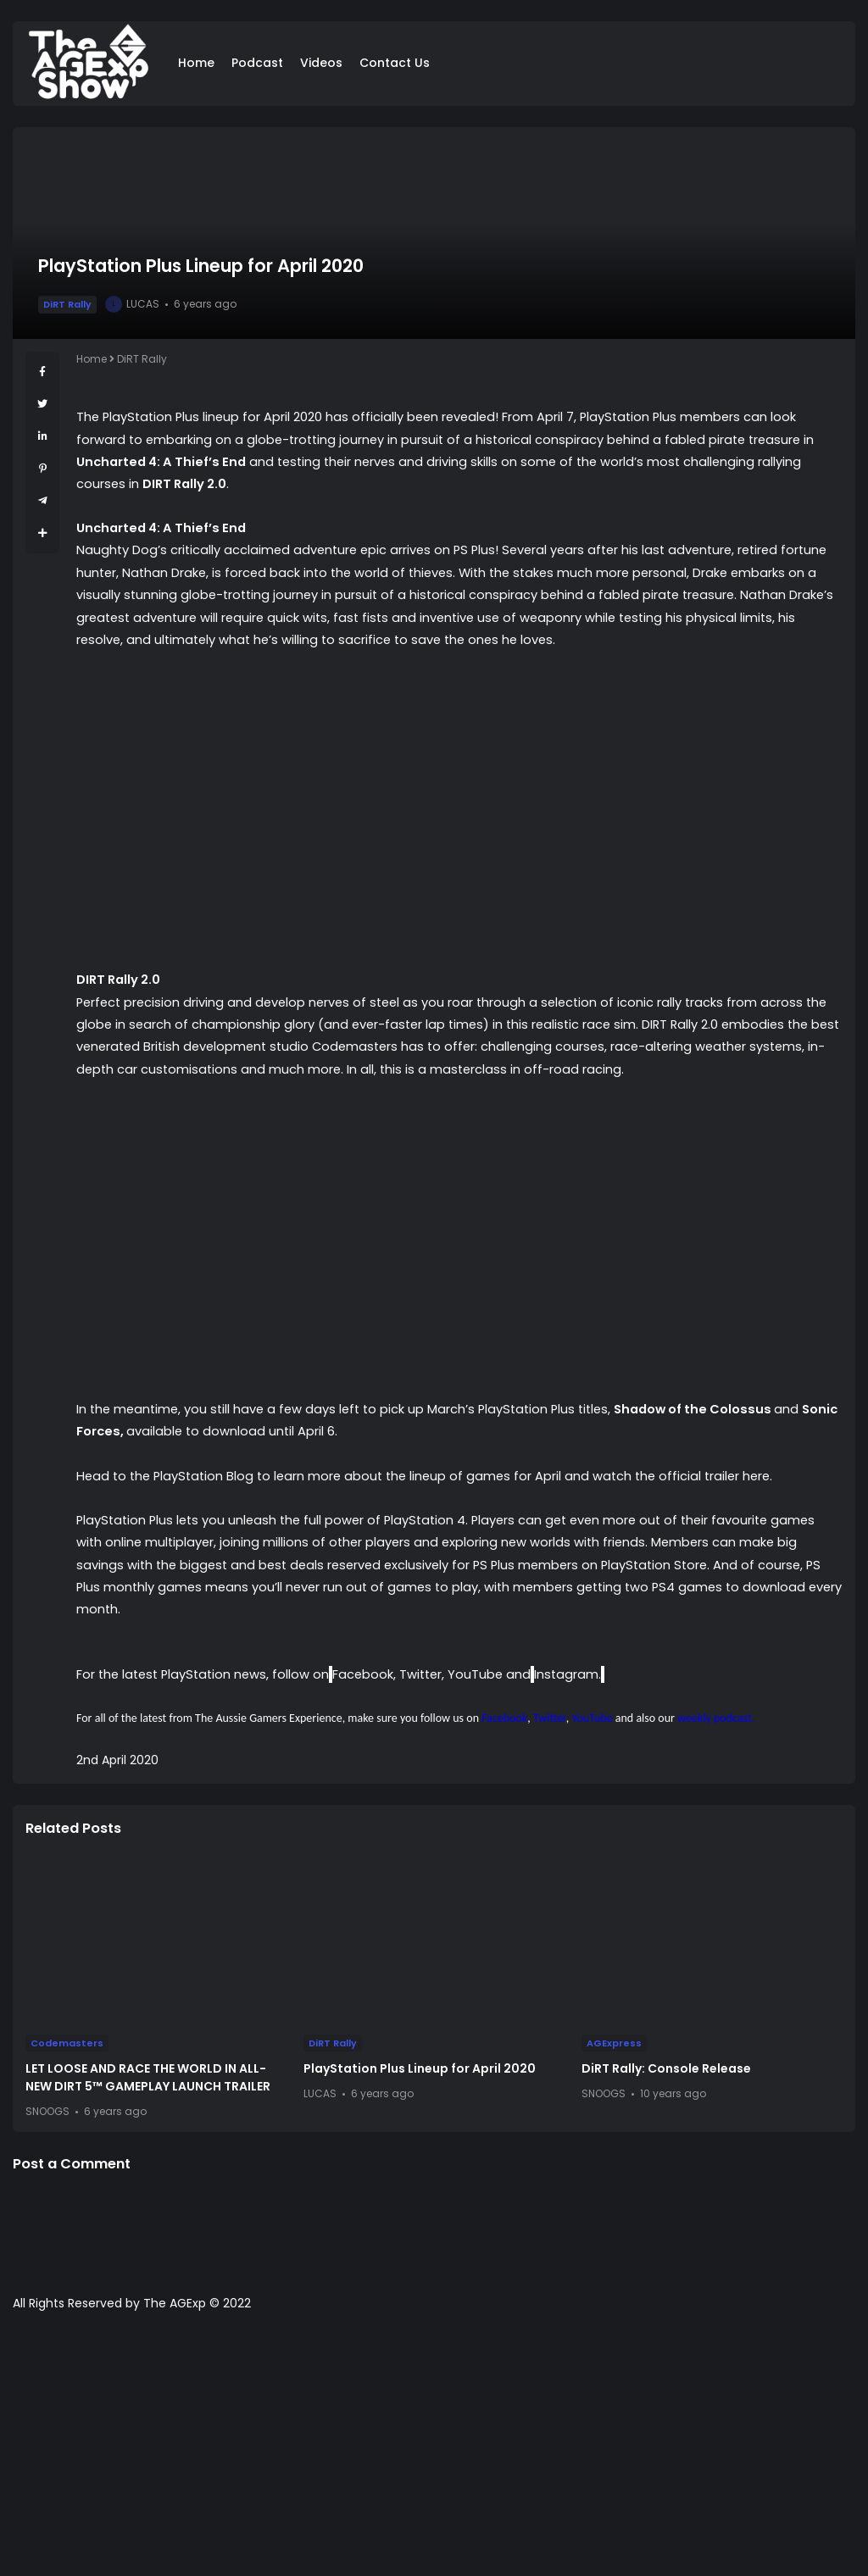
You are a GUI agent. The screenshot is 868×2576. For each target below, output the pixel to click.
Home (196, 62)
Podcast (257, 62)
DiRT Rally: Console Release (666, 2068)
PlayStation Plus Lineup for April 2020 (419, 2068)
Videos (321, 62)
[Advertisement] (434, 2452)
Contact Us (394, 62)
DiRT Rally (67, 304)
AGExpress (614, 2043)
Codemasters (67, 2043)
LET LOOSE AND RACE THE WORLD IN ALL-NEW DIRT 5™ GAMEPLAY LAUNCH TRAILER (147, 2077)
